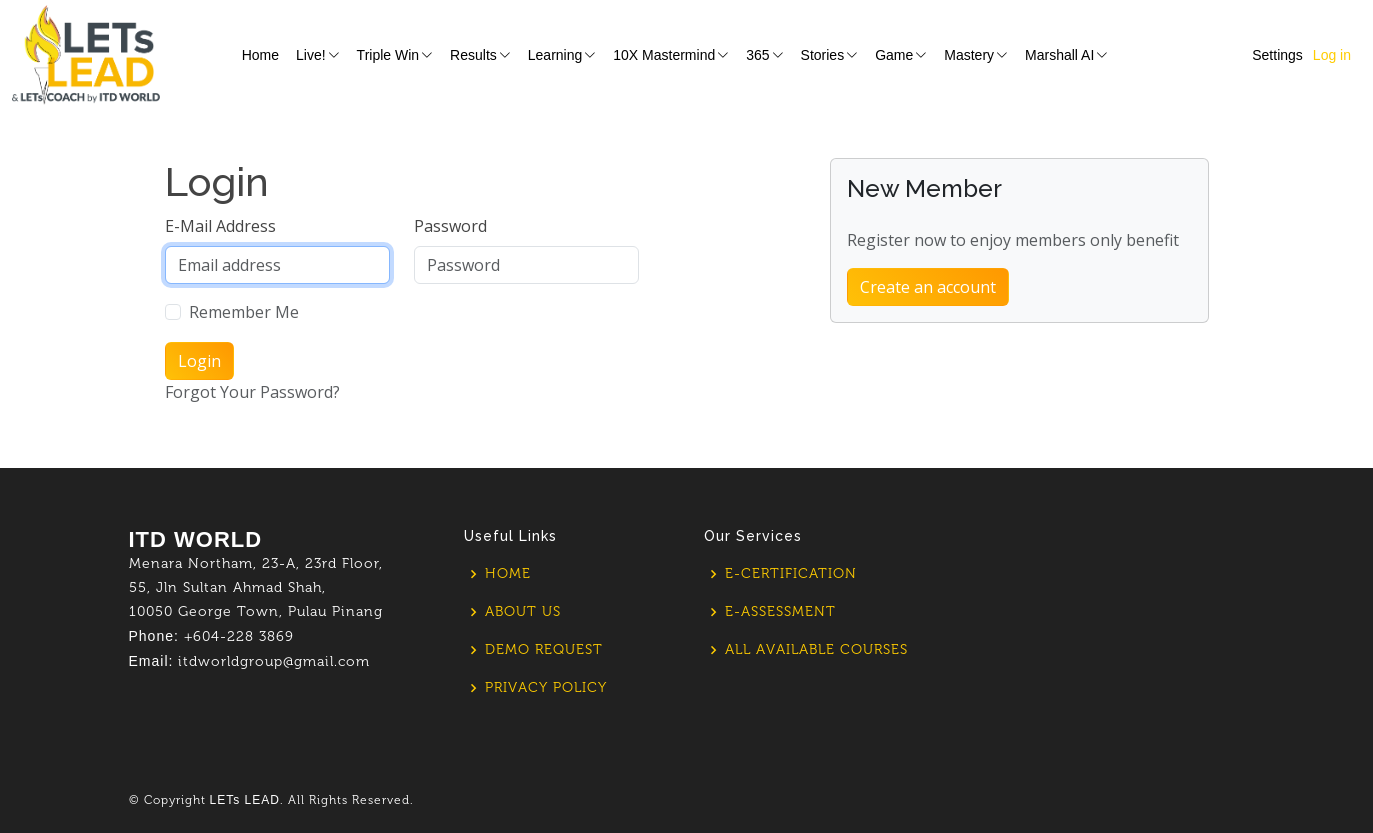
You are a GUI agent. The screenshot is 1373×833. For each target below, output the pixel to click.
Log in (1332, 55)
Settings (1277, 55)
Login (199, 361)
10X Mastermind (671, 55)
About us (523, 612)
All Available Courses (816, 650)
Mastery (976, 55)
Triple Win (395, 55)
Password (450, 226)
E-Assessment (780, 612)
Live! (318, 55)
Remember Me (244, 312)
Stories (830, 55)
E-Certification (791, 574)
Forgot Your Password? (252, 392)
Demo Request (544, 650)
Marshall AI (1066, 55)
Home (260, 55)
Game (901, 55)
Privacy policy (546, 688)
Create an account (928, 287)
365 (764, 55)
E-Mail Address (220, 226)
